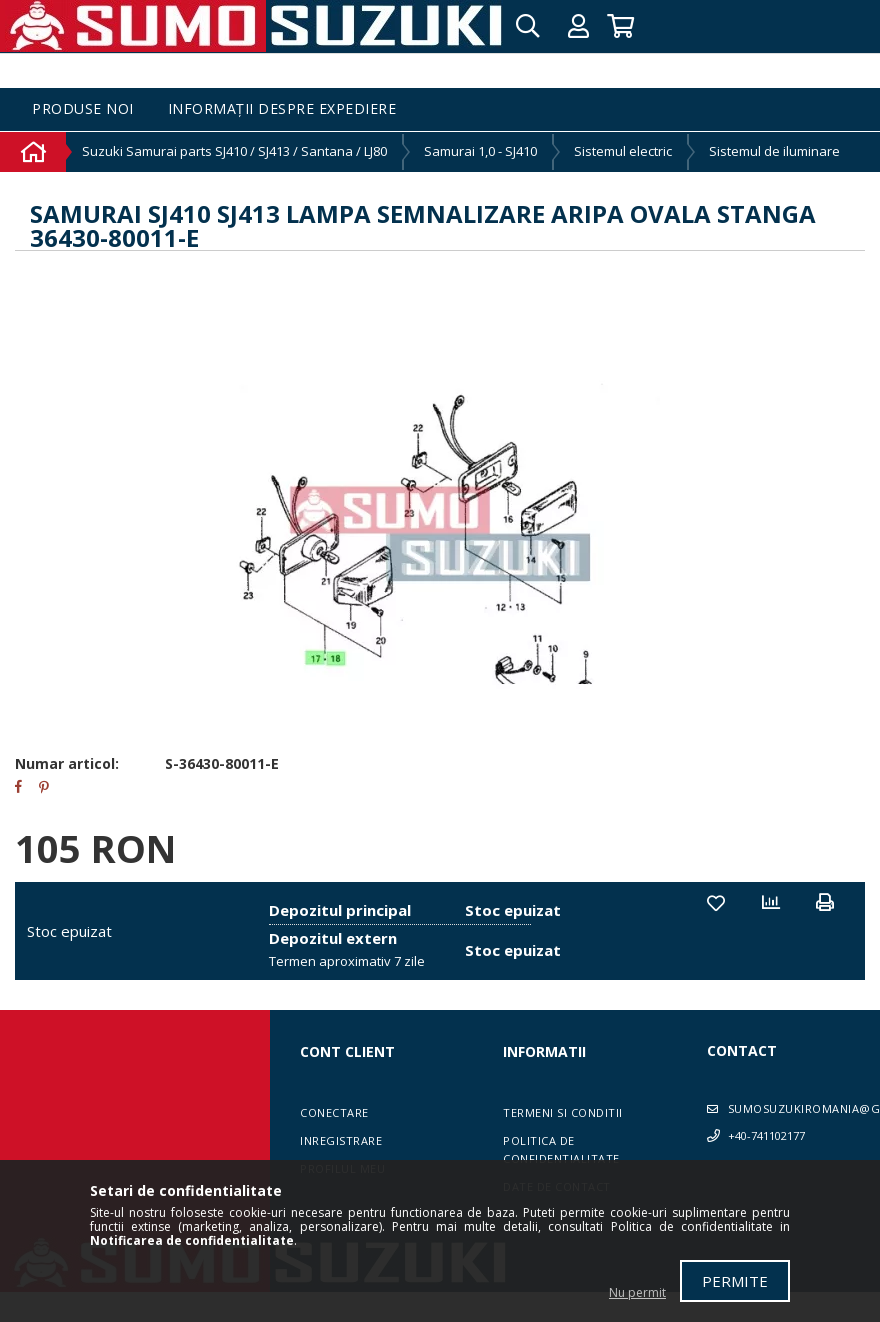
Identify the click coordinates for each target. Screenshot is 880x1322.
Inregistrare (341, 1140)
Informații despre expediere (282, 109)
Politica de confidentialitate (561, 1149)
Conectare (334, 1112)
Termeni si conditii (563, 1112)
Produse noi (83, 109)
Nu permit (637, 1292)
